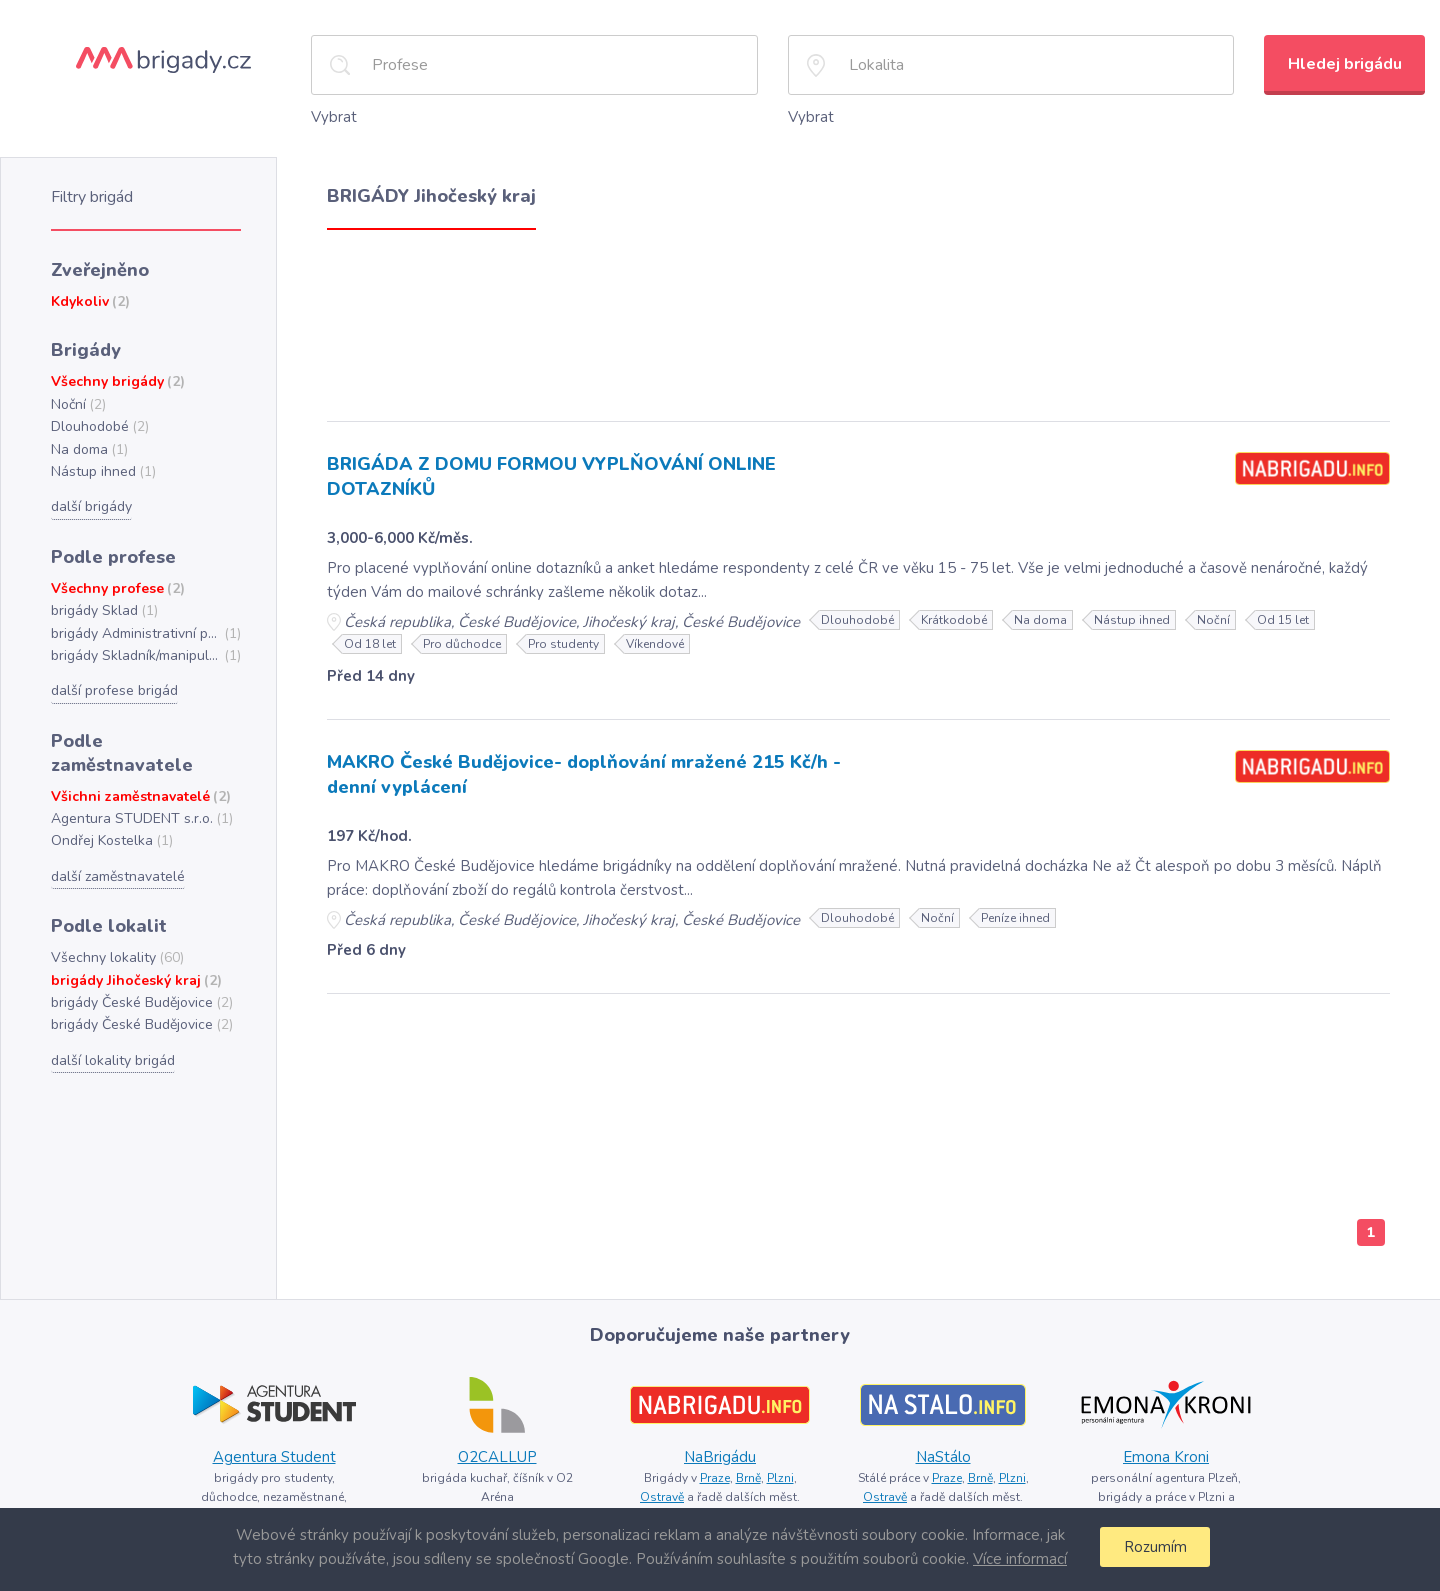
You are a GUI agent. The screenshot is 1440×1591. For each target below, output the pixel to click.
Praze (712, 1472)
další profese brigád (112, 678)
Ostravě (664, 1491)
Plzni (780, 1472)
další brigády (90, 497)
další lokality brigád (110, 1018)
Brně (747, 1472)
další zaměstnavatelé (117, 837)
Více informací (1017, 1558)
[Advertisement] (858, 318)
